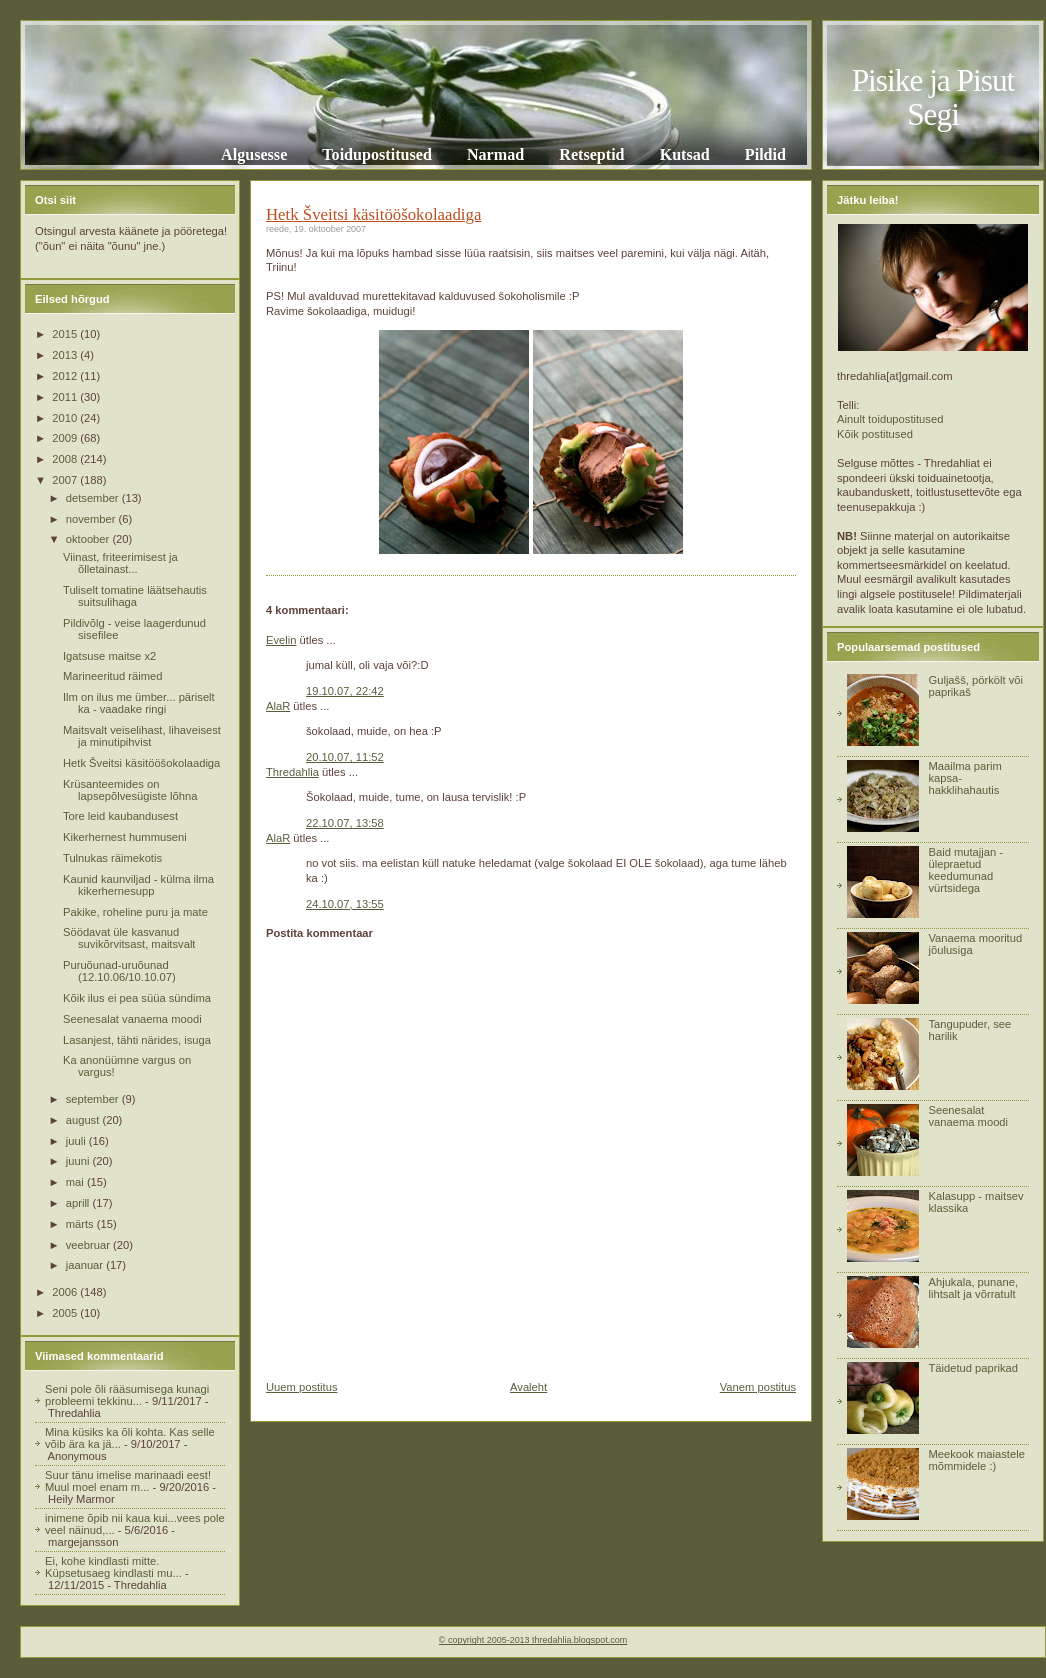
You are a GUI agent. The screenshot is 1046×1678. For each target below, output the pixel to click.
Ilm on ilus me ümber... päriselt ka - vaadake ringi (139, 703)
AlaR (278, 706)
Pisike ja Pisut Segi (933, 97)
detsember (94, 498)
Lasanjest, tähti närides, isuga (137, 1040)
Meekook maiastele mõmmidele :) (976, 1460)
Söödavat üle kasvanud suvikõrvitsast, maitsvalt (129, 938)
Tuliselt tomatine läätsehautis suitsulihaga (135, 596)
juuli (77, 1141)
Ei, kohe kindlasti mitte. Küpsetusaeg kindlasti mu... (113, 1567)
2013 (66, 355)
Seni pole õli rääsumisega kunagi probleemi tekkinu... (127, 1395)
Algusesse (254, 154)
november (92, 519)
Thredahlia (292, 772)
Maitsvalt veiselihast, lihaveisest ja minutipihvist (142, 736)
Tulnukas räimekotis (112, 858)
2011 (66, 397)
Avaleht (528, 1387)
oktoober (89, 539)
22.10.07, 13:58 (345, 823)
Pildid (765, 154)
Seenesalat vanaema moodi (132, 1019)
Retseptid (591, 154)
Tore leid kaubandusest (120, 816)
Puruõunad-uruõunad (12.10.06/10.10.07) (119, 971)
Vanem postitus (758, 1387)
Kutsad (685, 154)
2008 (66, 459)
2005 (66, 1313)
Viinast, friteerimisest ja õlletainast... (120, 563)
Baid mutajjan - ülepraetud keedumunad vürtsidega (965, 870)
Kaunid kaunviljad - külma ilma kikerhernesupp (138, 885)
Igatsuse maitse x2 (109, 656)
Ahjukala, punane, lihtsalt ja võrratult (973, 1288)
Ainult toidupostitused (890, 419)
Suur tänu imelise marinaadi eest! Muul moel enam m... (128, 1481)
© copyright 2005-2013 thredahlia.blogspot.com (533, 1640)
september (94, 1099)
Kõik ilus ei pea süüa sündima (137, 998)
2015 (66, 334)
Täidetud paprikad (973, 1368)
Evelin (281, 640)
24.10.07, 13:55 (345, 904)
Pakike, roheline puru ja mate (135, 912)
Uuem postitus (302, 1387)
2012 (66, 376)
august (84, 1120)
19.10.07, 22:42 (345, 691)
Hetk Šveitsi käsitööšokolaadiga (141, 763)
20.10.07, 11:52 (345, 757)
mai (76, 1182)
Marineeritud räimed (113, 676)
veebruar (89, 1245)
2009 (66, 438)
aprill (79, 1203)
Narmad (495, 154)
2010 (66, 418)
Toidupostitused (377, 154)
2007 (66, 480)
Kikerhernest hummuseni (125, 837)
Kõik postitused (875, 434)
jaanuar (86, 1265)
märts (81, 1224)
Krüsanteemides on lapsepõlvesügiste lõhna (130, 790)
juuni (79, 1161)
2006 (66, 1292)
